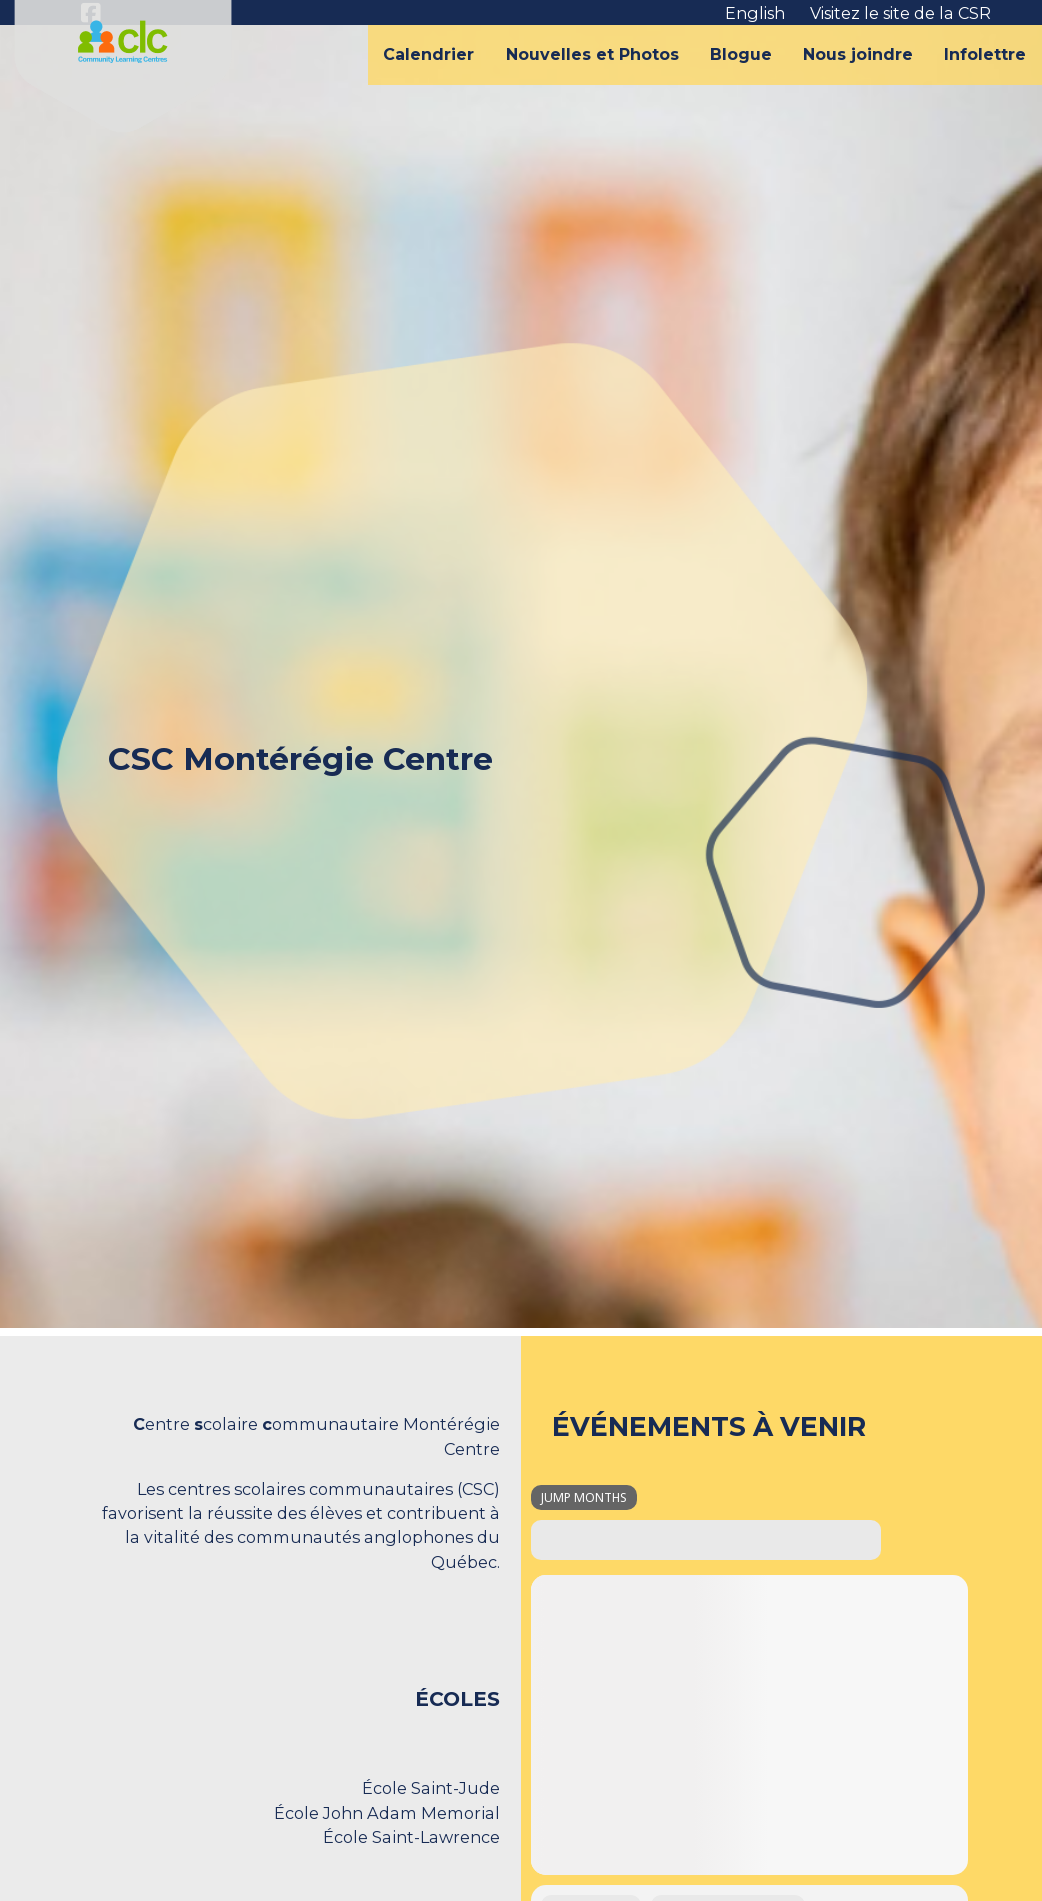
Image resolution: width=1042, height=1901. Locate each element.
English (755, 13)
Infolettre (985, 54)
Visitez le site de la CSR (900, 13)
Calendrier (428, 54)
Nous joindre (858, 54)
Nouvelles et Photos (592, 54)
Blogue (741, 54)
